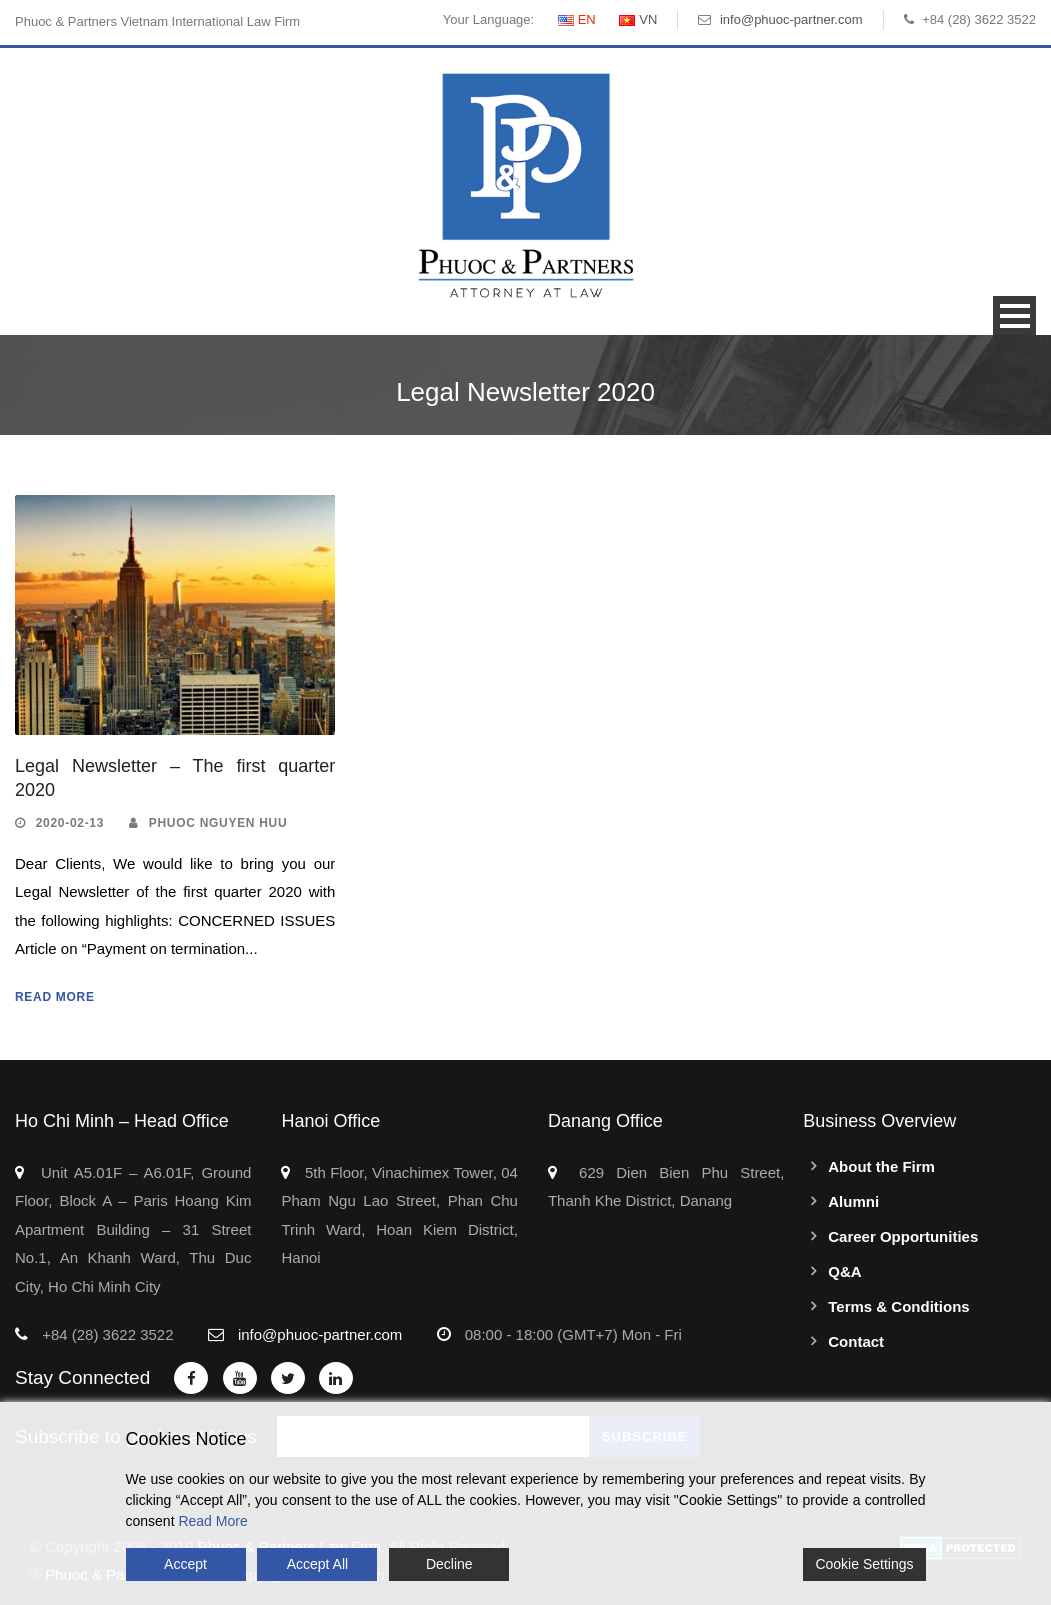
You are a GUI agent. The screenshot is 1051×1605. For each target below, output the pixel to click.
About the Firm (881, 1166)
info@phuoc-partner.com (791, 19)
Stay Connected (82, 1377)
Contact (856, 1341)
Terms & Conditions (898, 1306)
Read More (55, 997)
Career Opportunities (903, 1236)
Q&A (844, 1271)
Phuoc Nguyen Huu (218, 823)
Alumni (853, 1201)
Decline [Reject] (449, 1564)
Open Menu (1014, 315)
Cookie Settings (864, 1564)
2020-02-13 (70, 823)
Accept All (317, 1564)
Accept (185, 1564)
